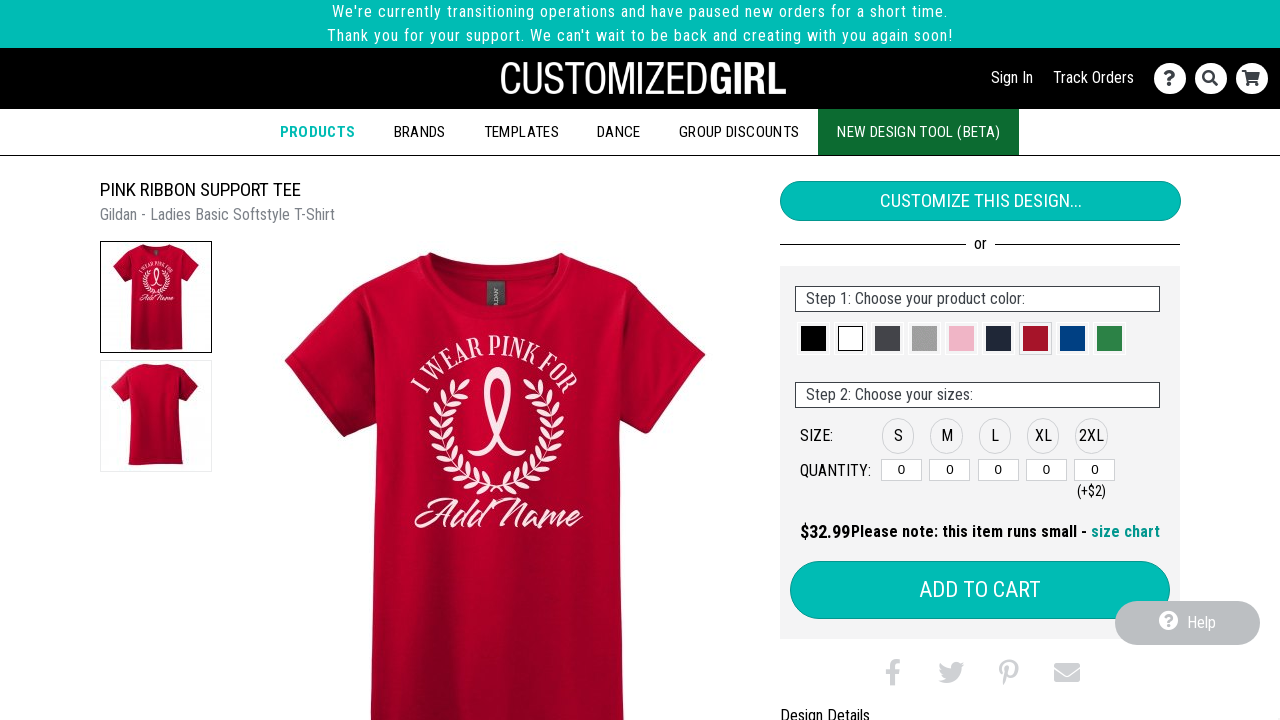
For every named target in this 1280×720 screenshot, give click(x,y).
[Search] (1215, 78)
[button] (156, 297)
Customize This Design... (981, 200)
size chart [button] (1125, 531)
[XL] (1046, 470)
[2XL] (1094, 470)
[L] (998, 470)
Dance (619, 132)
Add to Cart (980, 589)
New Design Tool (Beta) (918, 132)
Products (318, 132)
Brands (420, 132)
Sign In (1012, 77)
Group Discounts (739, 132)
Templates (521, 132)
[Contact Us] (1174, 78)
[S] (901, 470)
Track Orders (1093, 77)
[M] (949, 470)
